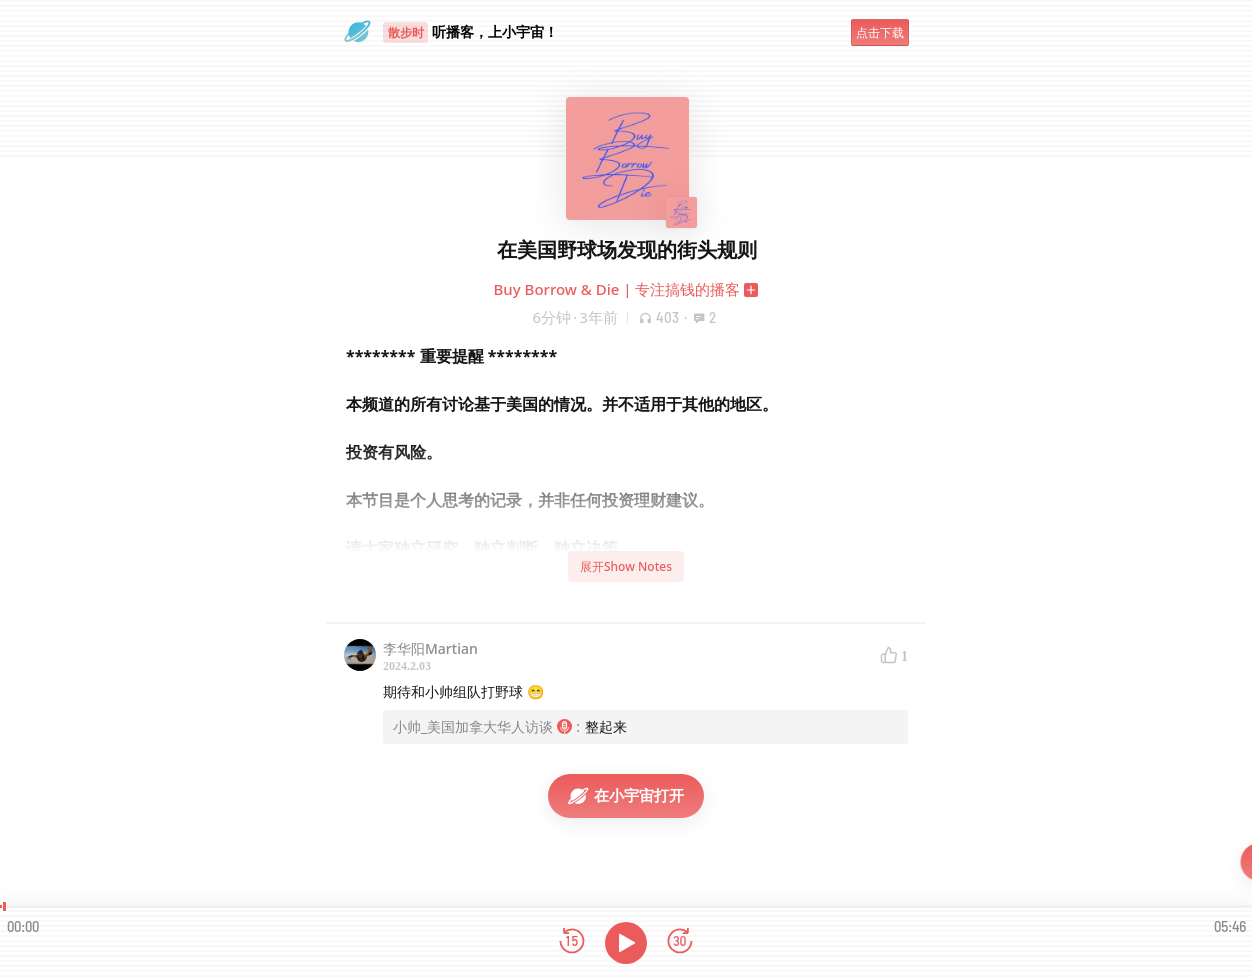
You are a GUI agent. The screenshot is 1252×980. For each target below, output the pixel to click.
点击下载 (880, 32)
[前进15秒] (680, 942)
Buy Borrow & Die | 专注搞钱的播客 (617, 289)
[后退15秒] (572, 942)
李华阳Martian (430, 648)
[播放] (626, 943)
